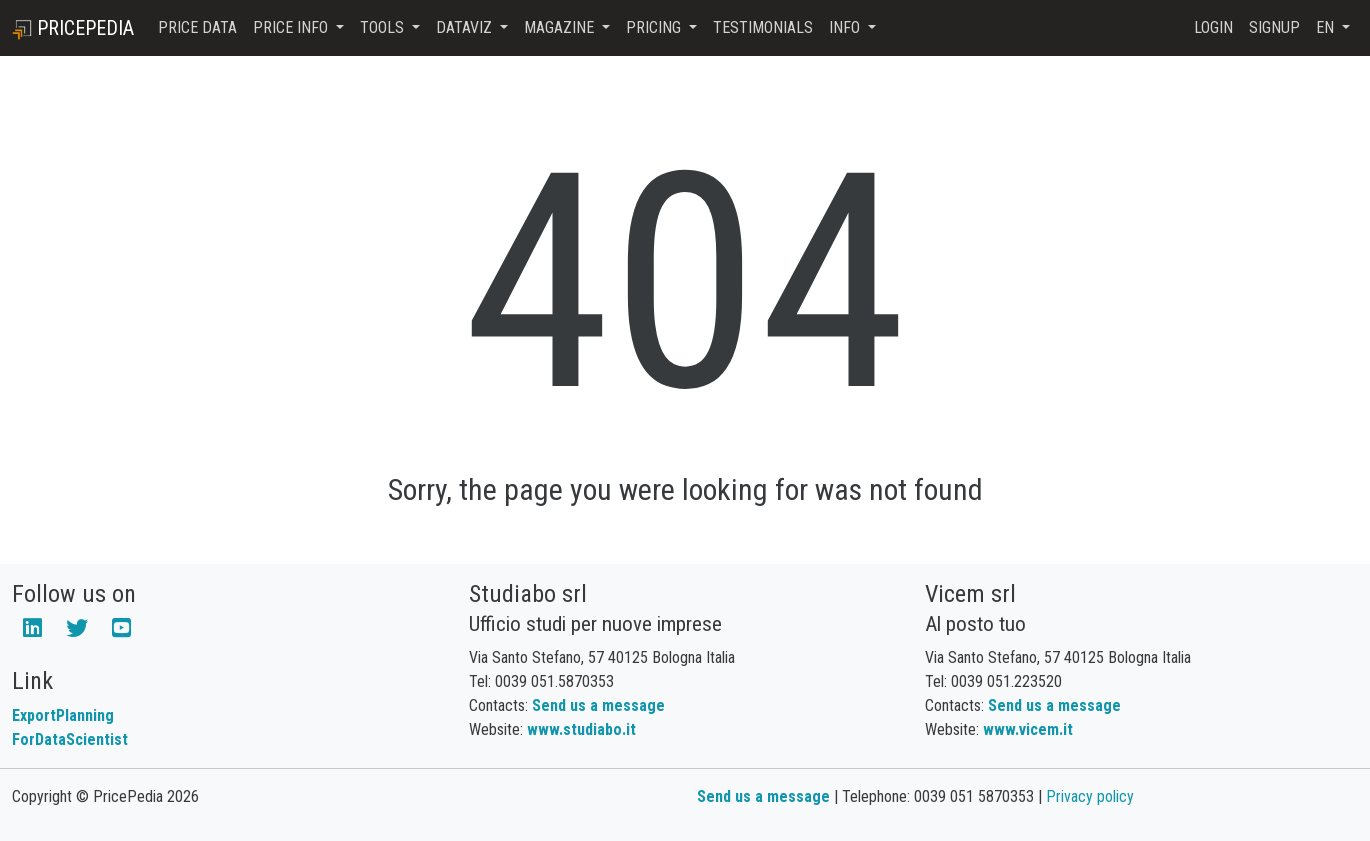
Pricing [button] (655, 27)
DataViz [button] (466, 27)
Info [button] (846, 27)
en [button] (1327, 27)
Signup (1274, 27)
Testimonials (763, 27)
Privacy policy (1090, 796)
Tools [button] (384, 27)
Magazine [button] (561, 27)
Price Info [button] (292, 27)
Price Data (197, 27)
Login (1213, 27)
